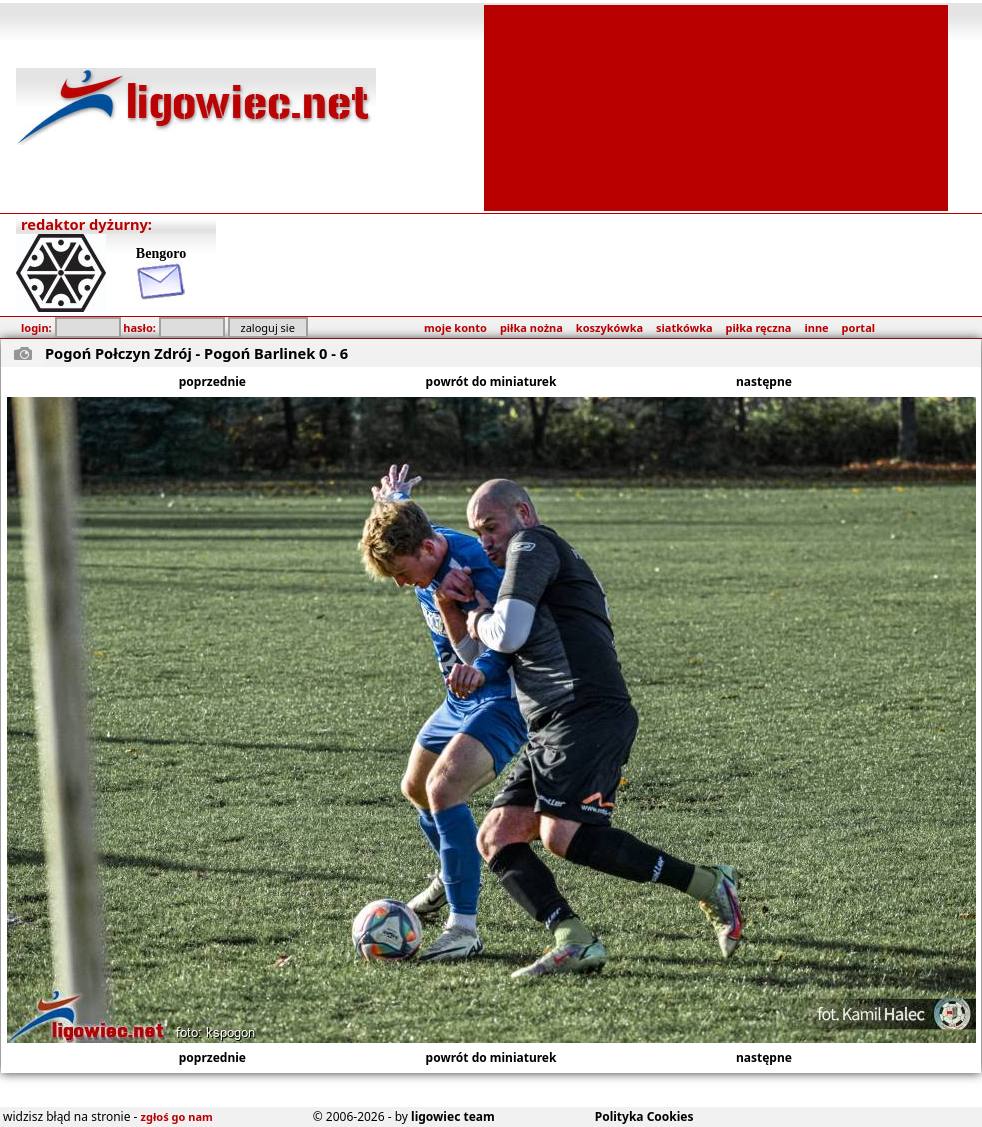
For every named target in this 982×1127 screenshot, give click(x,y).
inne (816, 327)
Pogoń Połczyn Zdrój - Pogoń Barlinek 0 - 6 (196, 353)
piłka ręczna (759, 327)
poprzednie (212, 381)
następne (764, 381)
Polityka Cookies (644, 1116)
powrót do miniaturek (491, 381)
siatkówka (684, 327)
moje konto (455, 327)
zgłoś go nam (177, 1116)
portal (858, 327)
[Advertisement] (716, 106)
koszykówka (609, 327)
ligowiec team (453, 1116)
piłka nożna (531, 327)
